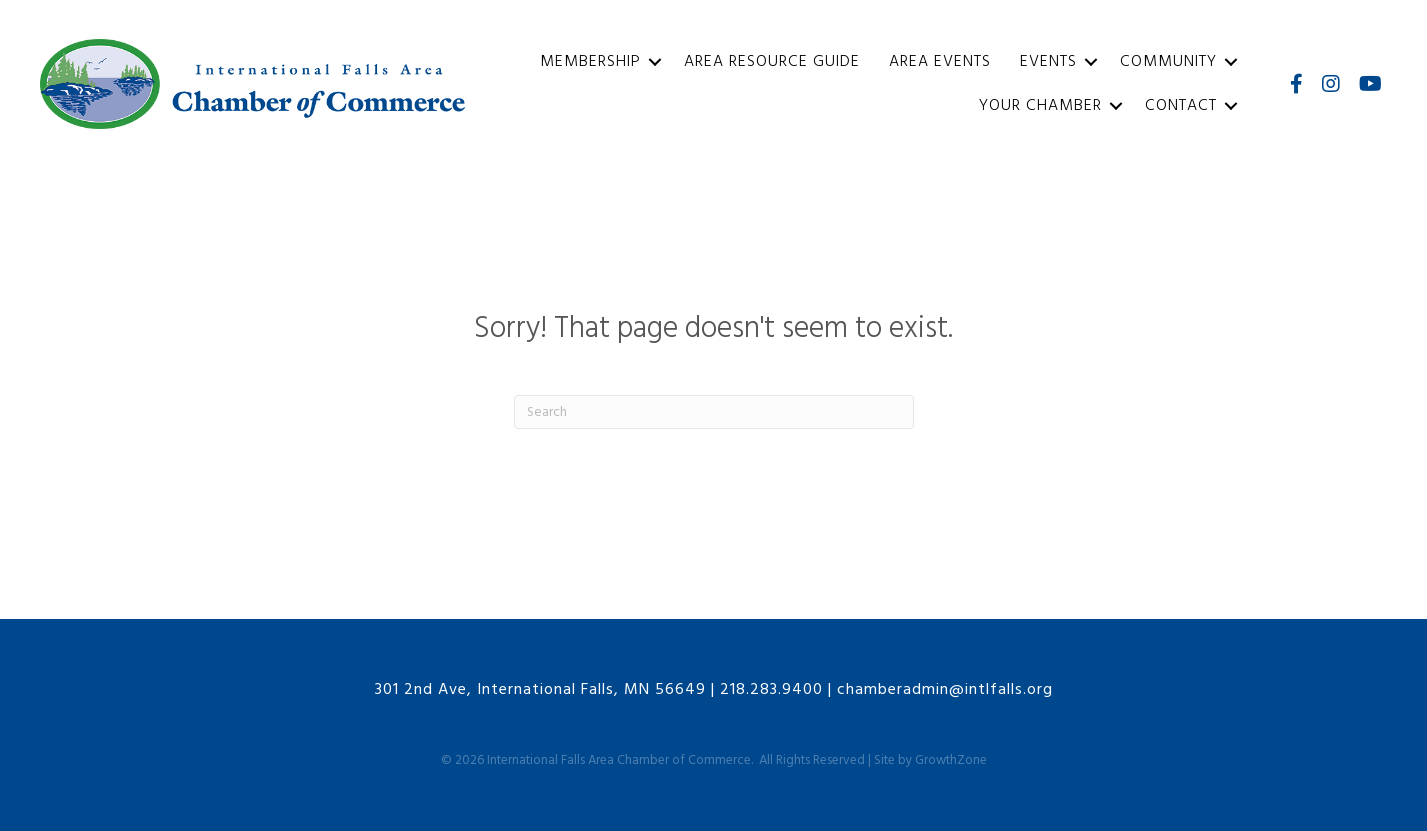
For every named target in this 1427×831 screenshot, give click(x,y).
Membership (590, 62)
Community (1168, 62)
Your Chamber (1040, 106)
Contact (1181, 106)
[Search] (714, 412)
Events (1048, 62)
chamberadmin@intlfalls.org (945, 690)
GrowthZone (951, 760)
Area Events (940, 62)
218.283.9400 (771, 690)
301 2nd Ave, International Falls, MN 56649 (540, 690)
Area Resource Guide (772, 62)
